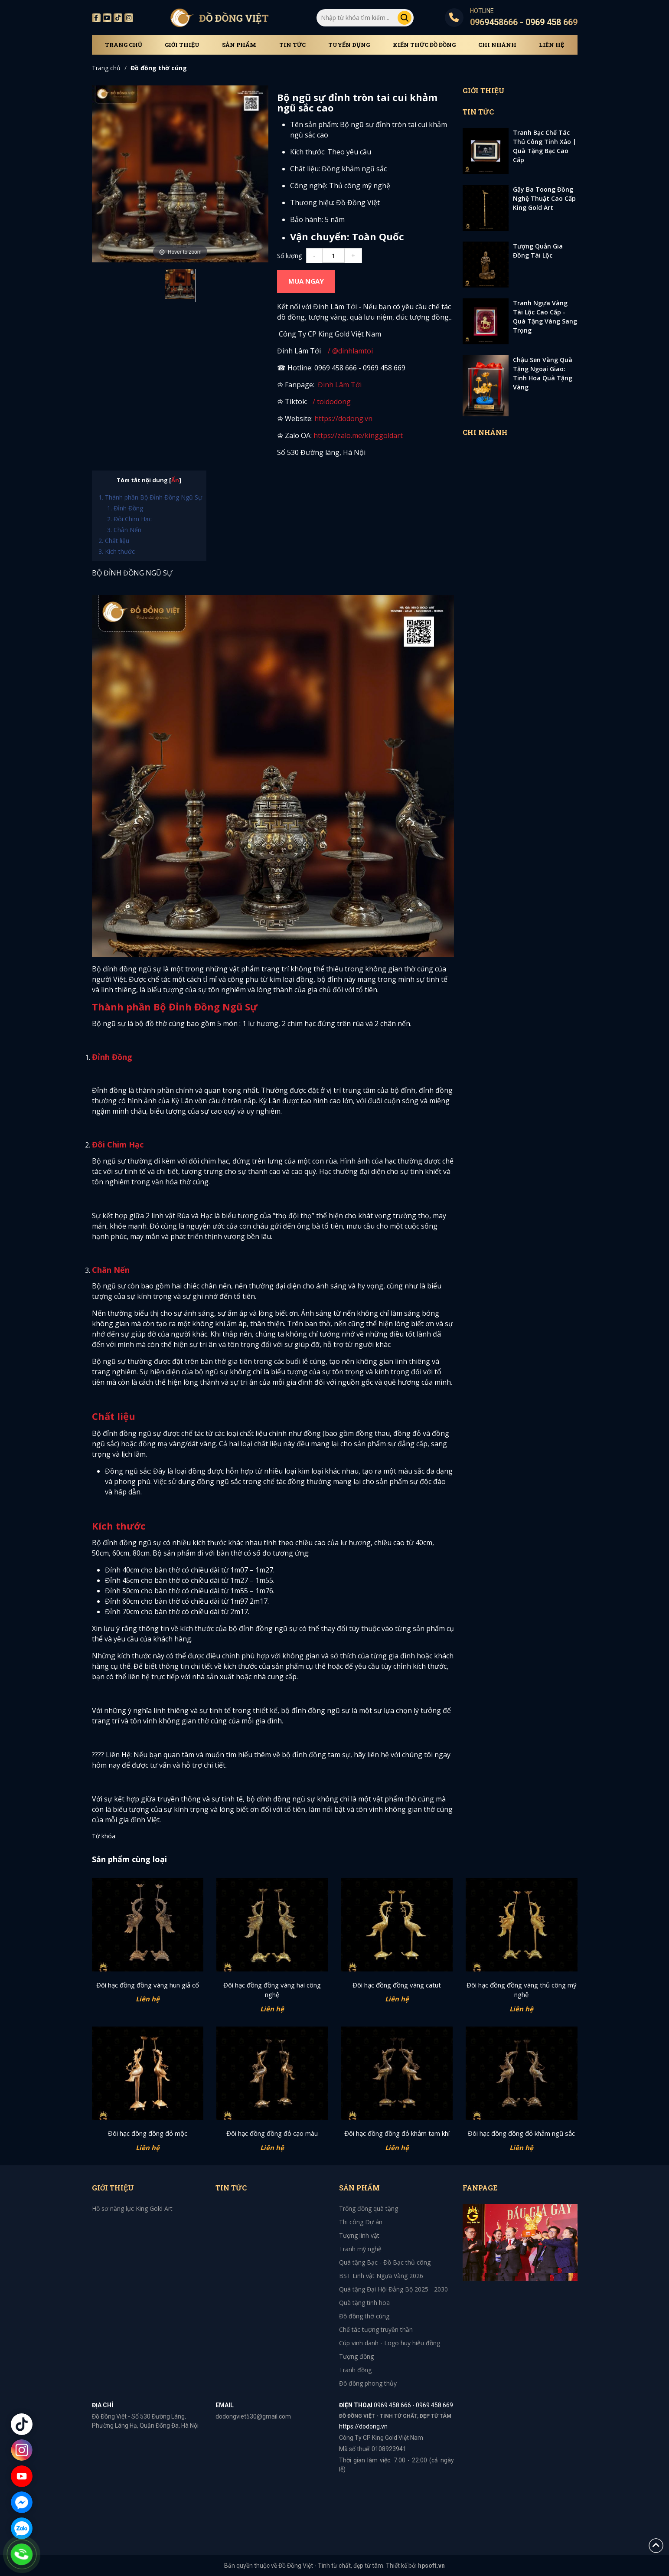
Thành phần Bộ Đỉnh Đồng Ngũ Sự (153, 497)
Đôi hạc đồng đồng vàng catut (396, 1985)
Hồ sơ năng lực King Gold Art (132, 2208)
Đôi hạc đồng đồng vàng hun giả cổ (147, 1985)
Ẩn (175, 480)
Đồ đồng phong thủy (368, 2383)
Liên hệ (551, 45)
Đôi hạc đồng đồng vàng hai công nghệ (272, 1990)
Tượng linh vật (359, 2235)
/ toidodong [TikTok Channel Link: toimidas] (331, 401)
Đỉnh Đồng (128, 508)
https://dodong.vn (343, 418)
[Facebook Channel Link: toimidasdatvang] (317, 384)
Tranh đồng (355, 2370)
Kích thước (120, 551)
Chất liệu (117, 540)
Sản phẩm (239, 45)
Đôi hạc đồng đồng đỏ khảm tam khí (397, 2133)
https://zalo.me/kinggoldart (359, 435)
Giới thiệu (182, 45)
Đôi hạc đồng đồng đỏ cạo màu (272, 2133)
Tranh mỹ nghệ (360, 2249)
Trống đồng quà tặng (368, 2208)
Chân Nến (127, 530)
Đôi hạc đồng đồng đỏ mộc (147, 2133)
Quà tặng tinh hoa (364, 2302)
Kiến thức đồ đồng (424, 45)
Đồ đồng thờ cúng (159, 68)
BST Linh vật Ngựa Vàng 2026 (381, 2276)
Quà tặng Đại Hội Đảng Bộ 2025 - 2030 (393, 2289)
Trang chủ (123, 45)
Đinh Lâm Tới (340, 384)
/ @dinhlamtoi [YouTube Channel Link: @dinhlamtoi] (349, 351)
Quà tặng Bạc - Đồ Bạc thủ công (385, 2262)
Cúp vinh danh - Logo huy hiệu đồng (389, 2343)
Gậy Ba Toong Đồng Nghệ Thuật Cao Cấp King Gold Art (544, 198)
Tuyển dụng (349, 45)
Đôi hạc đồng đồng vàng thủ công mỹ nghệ (522, 1990)
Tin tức (292, 45)
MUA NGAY (306, 281)
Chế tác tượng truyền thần (376, 2329)
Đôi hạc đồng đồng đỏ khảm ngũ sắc (521, 2133)
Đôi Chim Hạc (133, 519)
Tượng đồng (356, 2356)
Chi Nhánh (497, 45)
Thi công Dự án (360, 2222)
